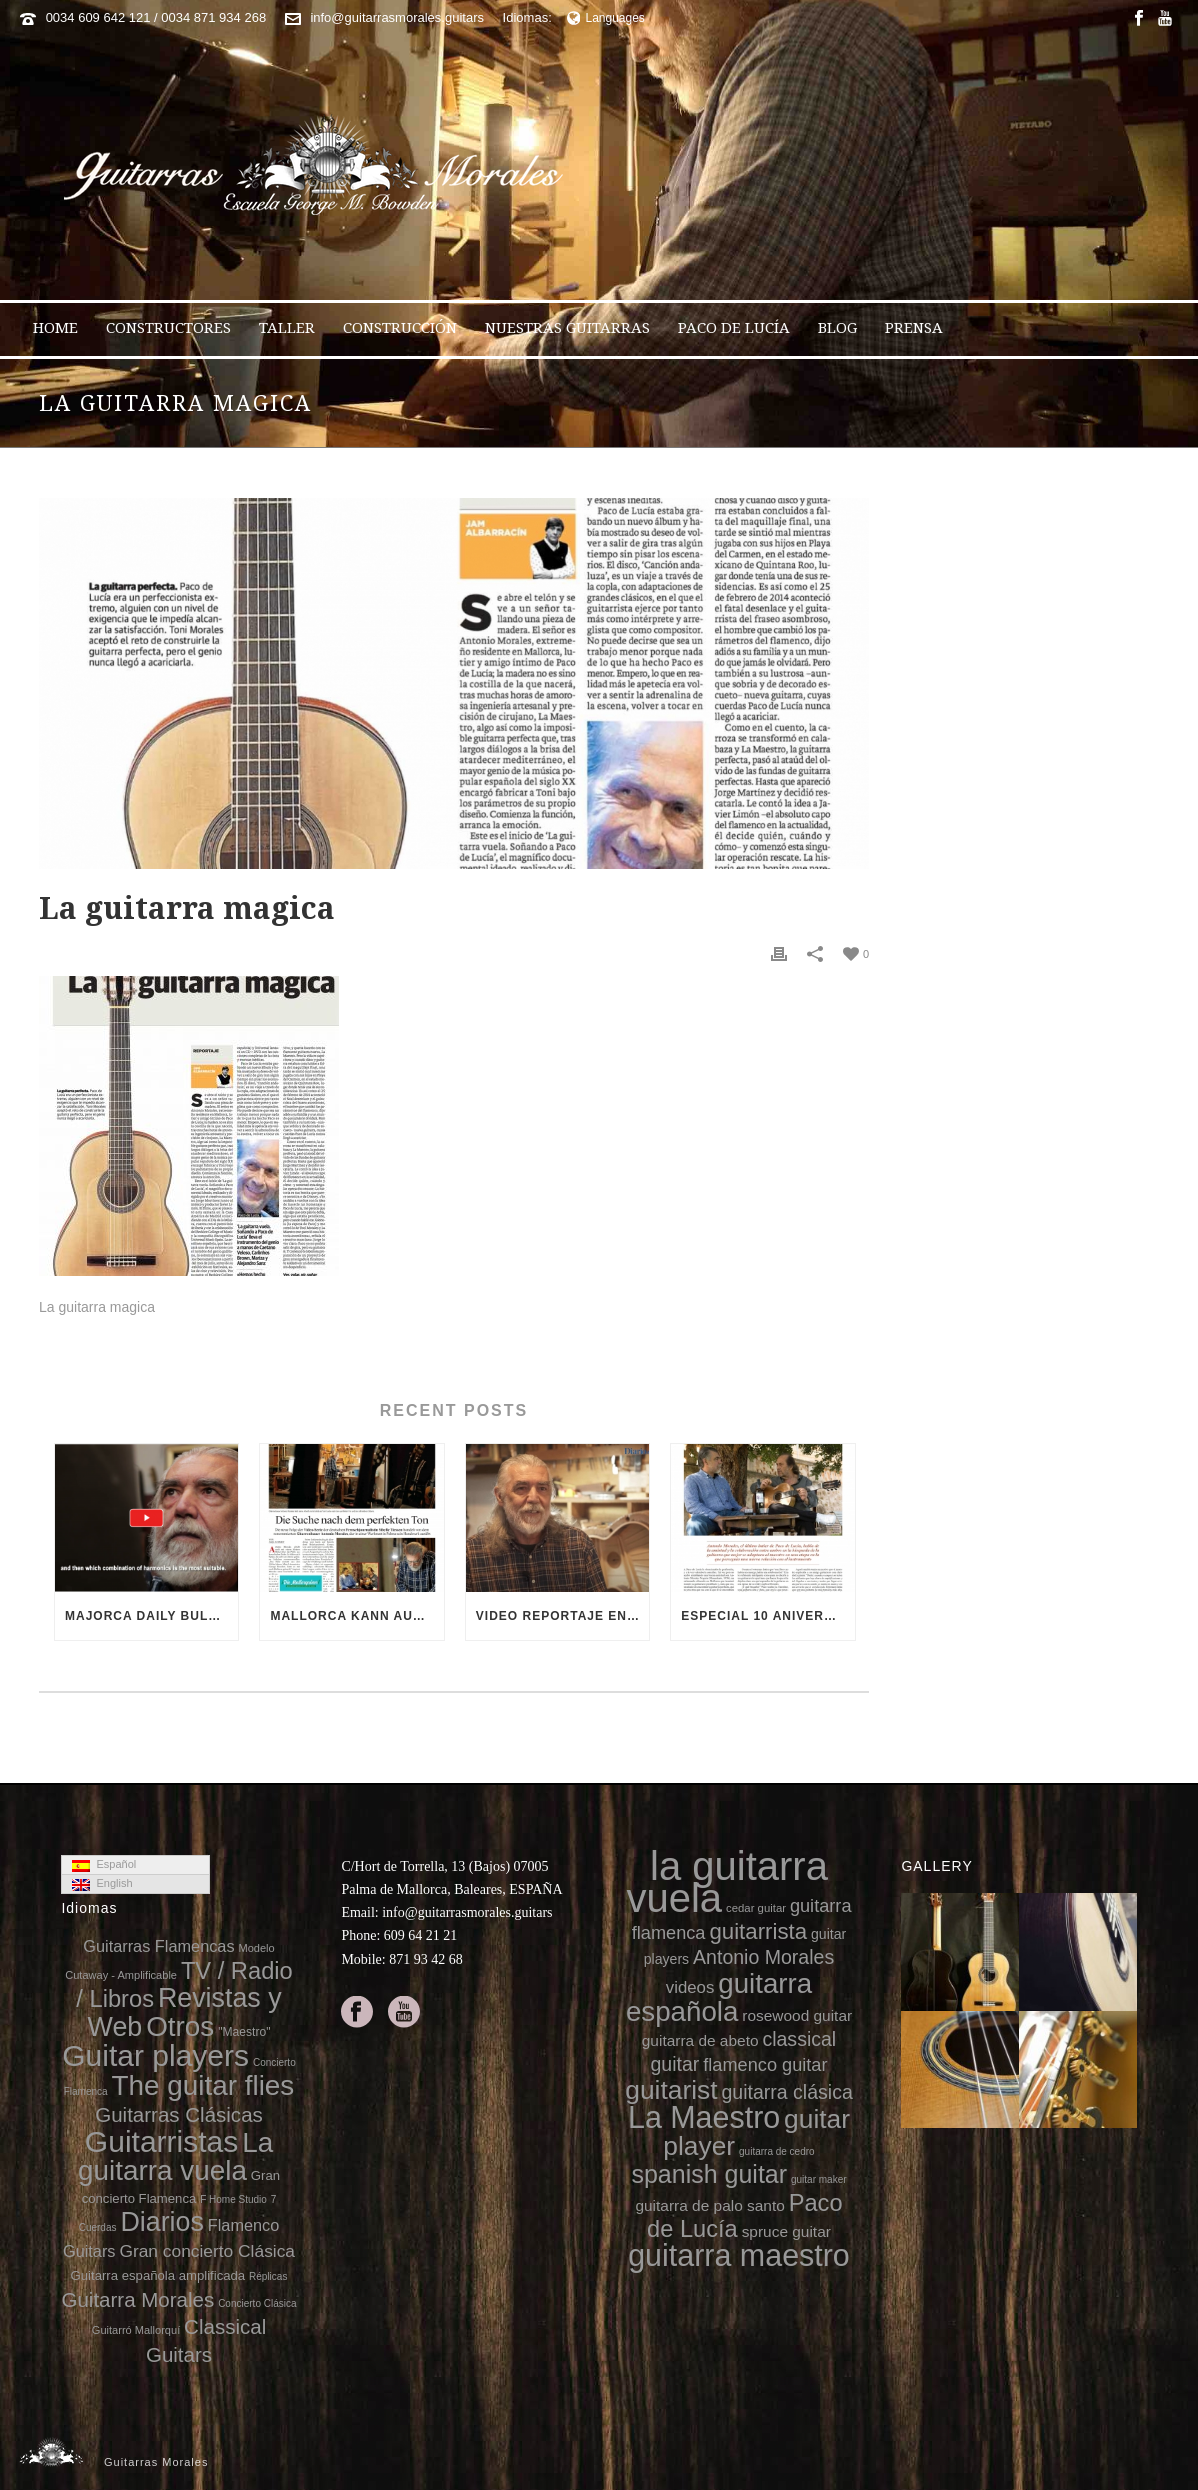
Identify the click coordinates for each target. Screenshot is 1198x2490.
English (102, 1884)
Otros (180, 2026)
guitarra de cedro (777, 2151)
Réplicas (268, 2276)
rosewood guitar (797, 2015)
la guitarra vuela (726, 1882)
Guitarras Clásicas (179, 2114)
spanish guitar (709, 2174)
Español (104, 1865)
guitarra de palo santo (709, 2205)
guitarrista (758, 1931)
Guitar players (155, 2055)
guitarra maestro (739, 2255)
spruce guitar (786, 2231)
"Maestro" (244, 2032)
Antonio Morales (763, 1957)
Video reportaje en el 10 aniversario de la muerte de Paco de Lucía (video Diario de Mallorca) (562, 1616)
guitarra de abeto (700, 2040)
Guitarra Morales (137, 2299)
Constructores (168, 328)
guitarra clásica (786, 2092)
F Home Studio (233, 2199)
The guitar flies (202, 2085)
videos (690, 1987)
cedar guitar (756, 1908)
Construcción (400, 328)
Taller (287, 328)
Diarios (161, 2222)
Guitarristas (161, 2141)
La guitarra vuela (175, 2156)
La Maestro (704, 2117)
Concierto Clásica (257, 2303)
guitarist (671, 2090)
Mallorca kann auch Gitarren (356, 1616)
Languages (606, 18)
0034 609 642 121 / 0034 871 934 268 (156, 17)
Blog (837, 328)
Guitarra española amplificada (158, 2275)
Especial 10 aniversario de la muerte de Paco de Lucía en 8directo (767, 1616)
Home (55, 328)
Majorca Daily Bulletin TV (151, 1616)
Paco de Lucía (734, 328)
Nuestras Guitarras (567, 328)
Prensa (914, 328)
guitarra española (719, 1997)
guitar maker (819, 2179)
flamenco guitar (765, 2065)
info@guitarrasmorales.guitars (397, 17)
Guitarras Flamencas (158, 1946)
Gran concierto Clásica (207, 2251)
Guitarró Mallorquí (136, 2330)
